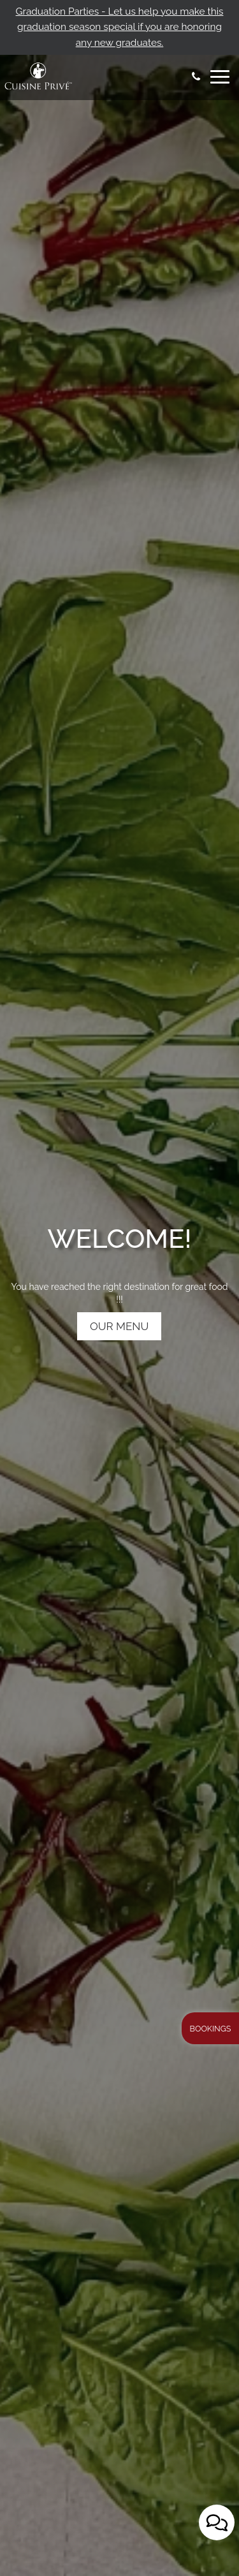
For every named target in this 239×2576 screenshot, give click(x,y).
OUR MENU (119, 1366)
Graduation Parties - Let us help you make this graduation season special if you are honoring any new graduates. (120, 27)
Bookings (210, 2028)
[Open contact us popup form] (217, 2522)
